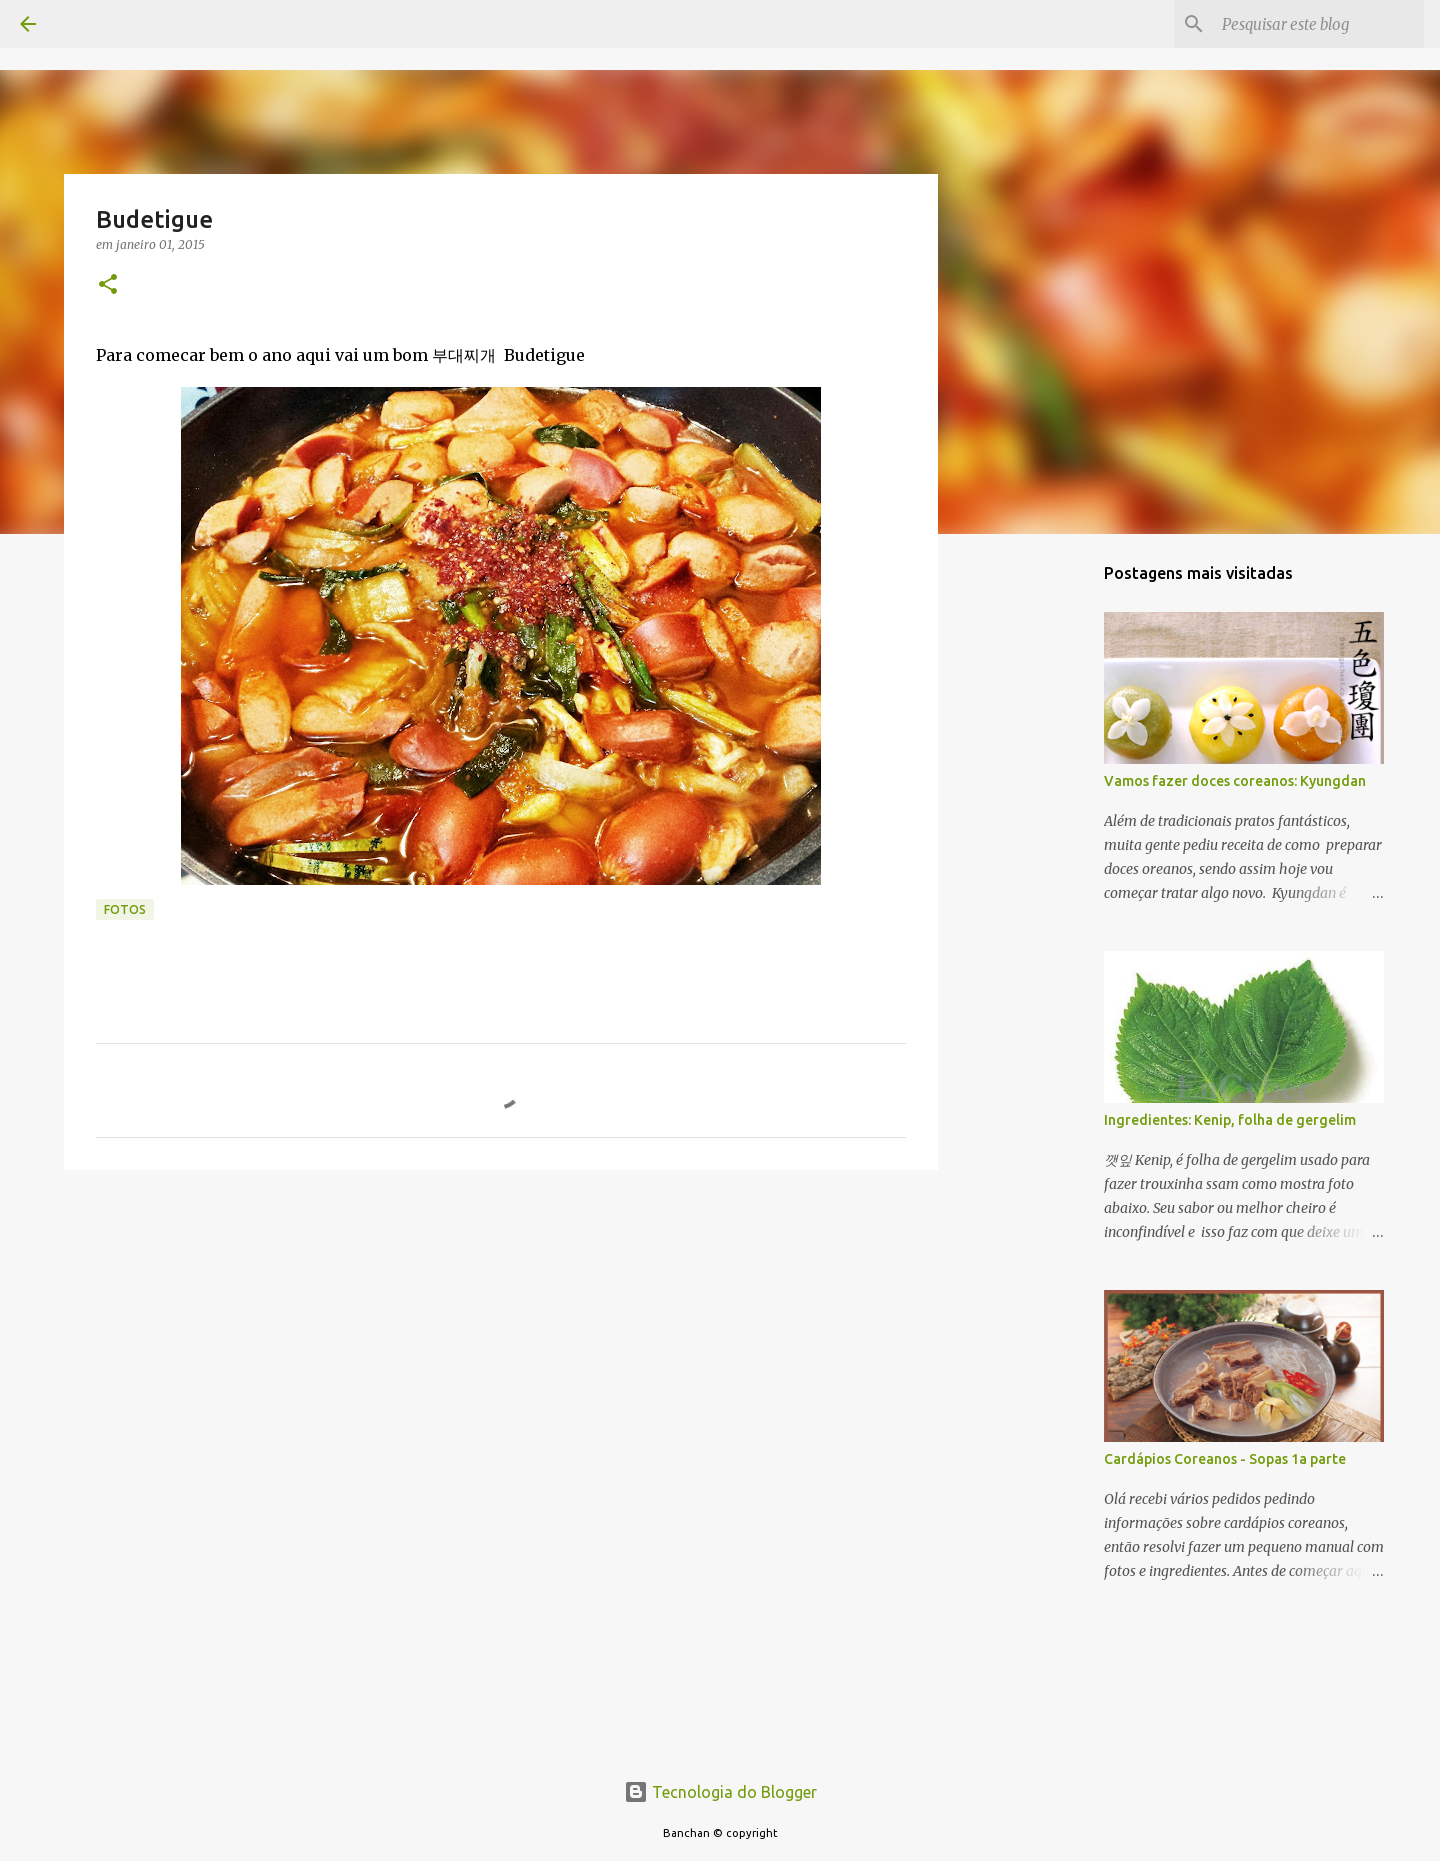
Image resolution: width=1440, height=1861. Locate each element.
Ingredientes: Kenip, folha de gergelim (1230, 1120)
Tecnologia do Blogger (720, 1792)
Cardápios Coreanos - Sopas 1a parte (1225, 1459)
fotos (125, 909)
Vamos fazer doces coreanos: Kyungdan (1235, 781)
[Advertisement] (501, 1340)
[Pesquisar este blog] (1319, 24)
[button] (108, 285)
